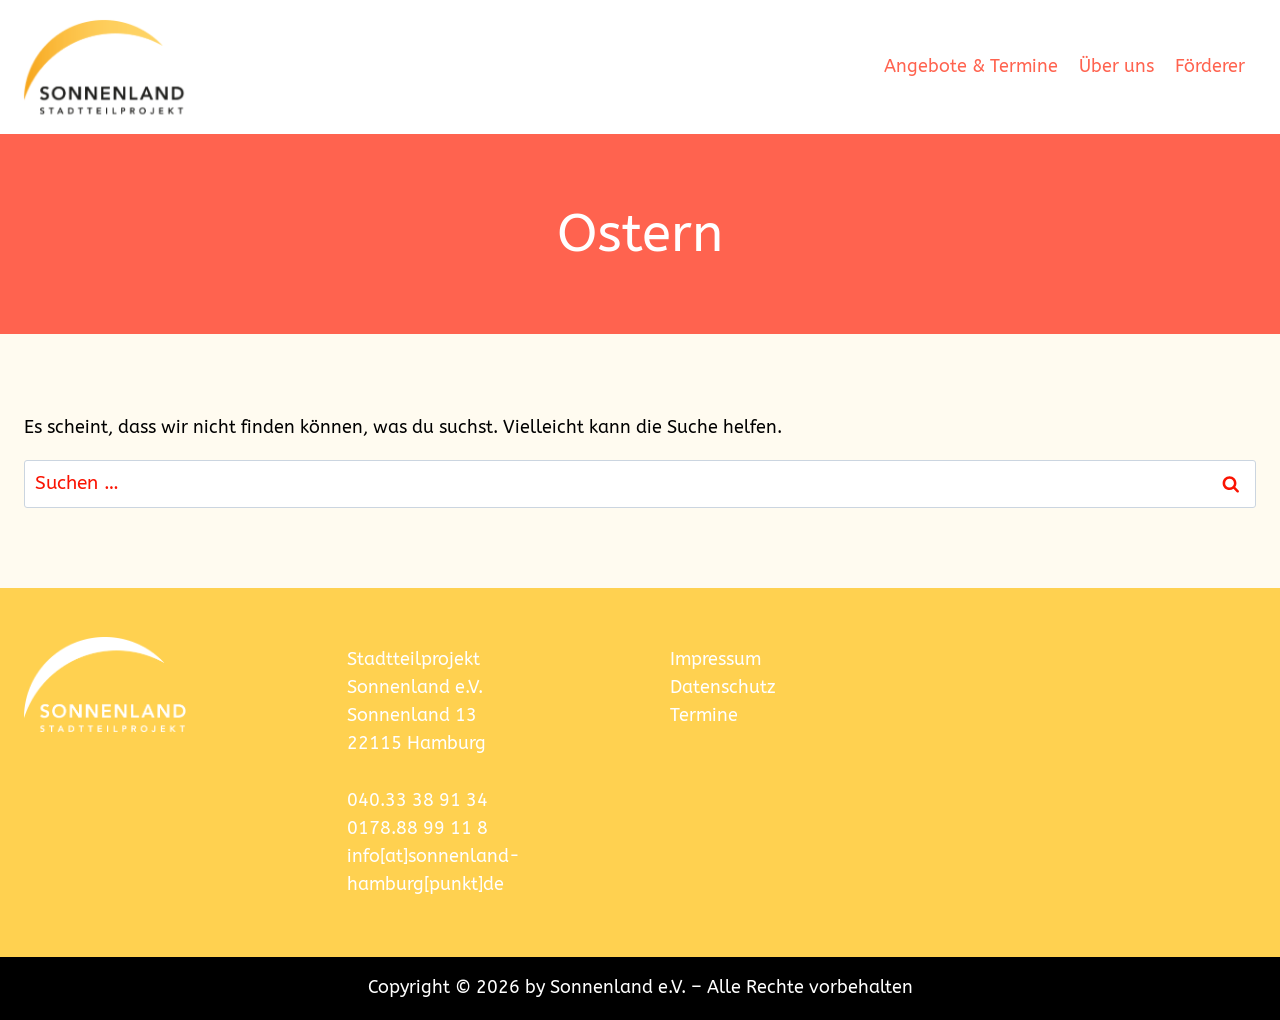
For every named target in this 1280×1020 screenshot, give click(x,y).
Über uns (1116, 66)
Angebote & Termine (971, 66)
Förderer (1210, 66)
